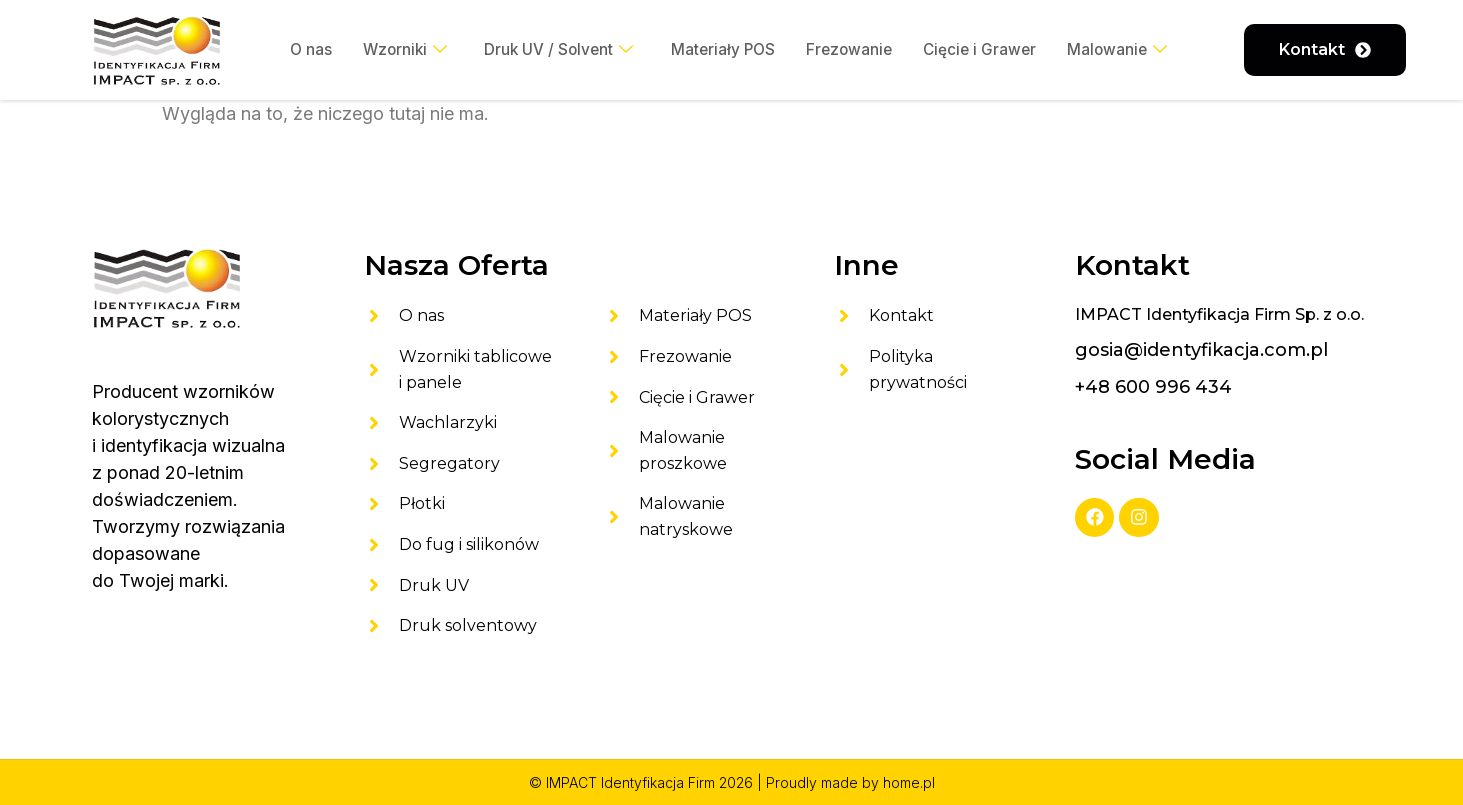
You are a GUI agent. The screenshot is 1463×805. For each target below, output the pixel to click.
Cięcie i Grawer (987, 50)
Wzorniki (397, 50)
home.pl (909, 782)
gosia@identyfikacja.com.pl (1201, 350)
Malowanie (1128, 50)
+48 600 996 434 (1153, 387)
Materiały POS (722, 50)
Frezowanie (852, 50)
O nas (300, 50)
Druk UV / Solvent (555, 50)
